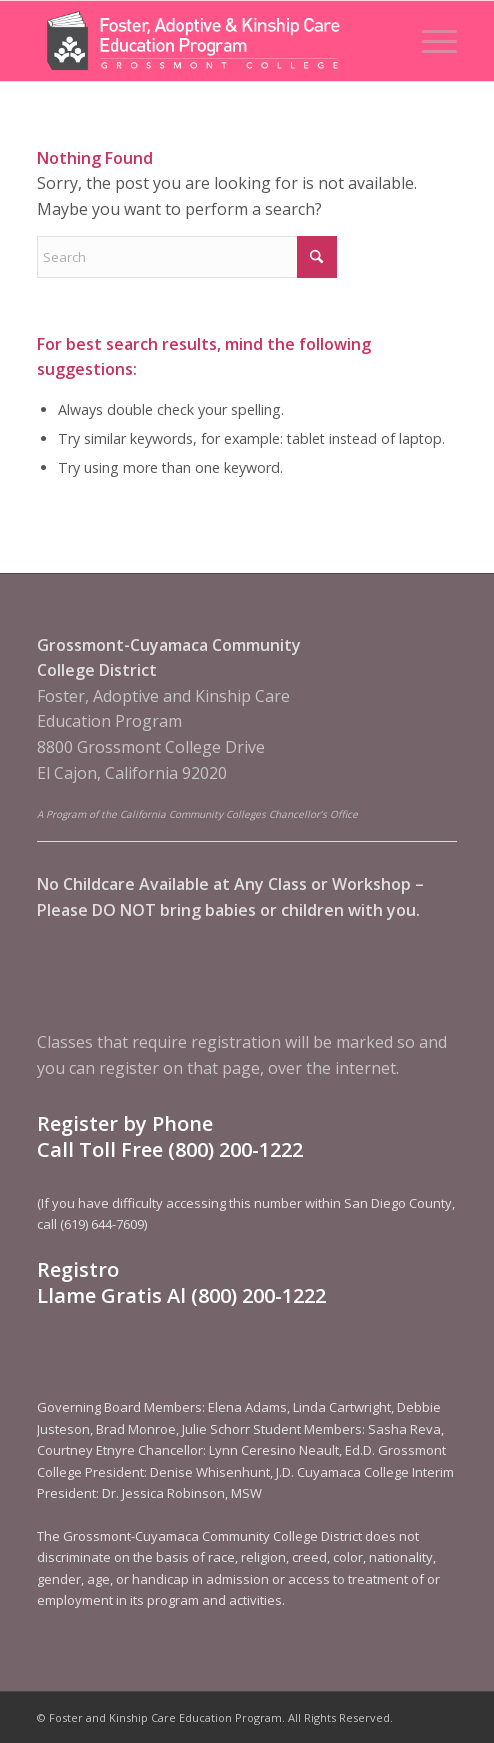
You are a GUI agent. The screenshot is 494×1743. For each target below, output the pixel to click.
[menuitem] (429, 41)
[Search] (187, 257)
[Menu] (429, 41)
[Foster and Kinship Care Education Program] (205, 41)
